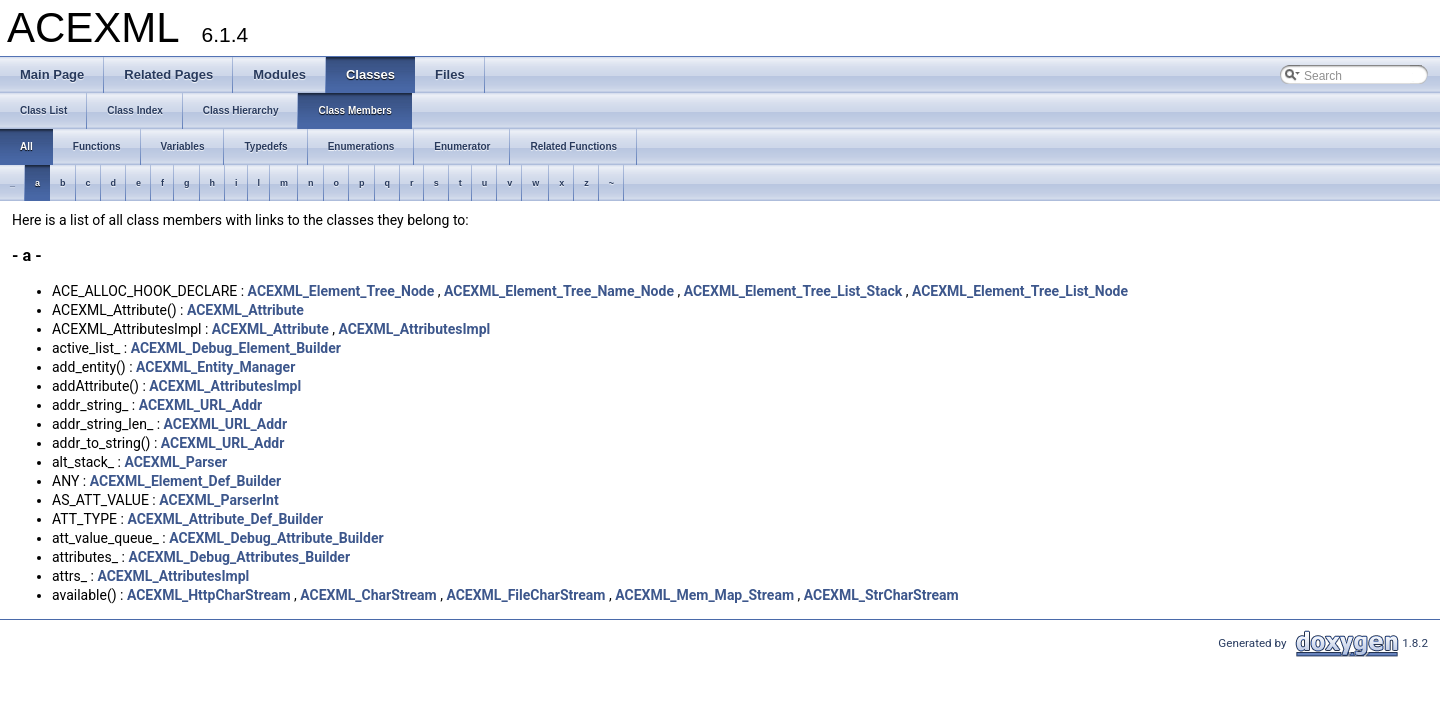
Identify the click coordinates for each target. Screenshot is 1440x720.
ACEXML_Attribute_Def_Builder (225, 519)
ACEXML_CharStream (368, 595)
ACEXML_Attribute (245, 310)
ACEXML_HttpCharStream (209, 595)
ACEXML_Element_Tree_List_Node (1020, 291)
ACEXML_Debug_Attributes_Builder (239, 557)
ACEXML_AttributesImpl (414, 329)
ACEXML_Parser (175, 462)
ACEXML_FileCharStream (525, 595)
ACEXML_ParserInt (218, 500)
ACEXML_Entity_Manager (215, 367)
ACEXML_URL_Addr (201, 405)
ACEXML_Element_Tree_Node (341, 291)
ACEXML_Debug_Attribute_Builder (276, 538)
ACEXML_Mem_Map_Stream (704, 595)
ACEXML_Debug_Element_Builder (236, 348)
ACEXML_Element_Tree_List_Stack (793, 291)
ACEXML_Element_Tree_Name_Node (559, 291)
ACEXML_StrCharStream (881, 595)
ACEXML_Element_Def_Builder (186, 481)
